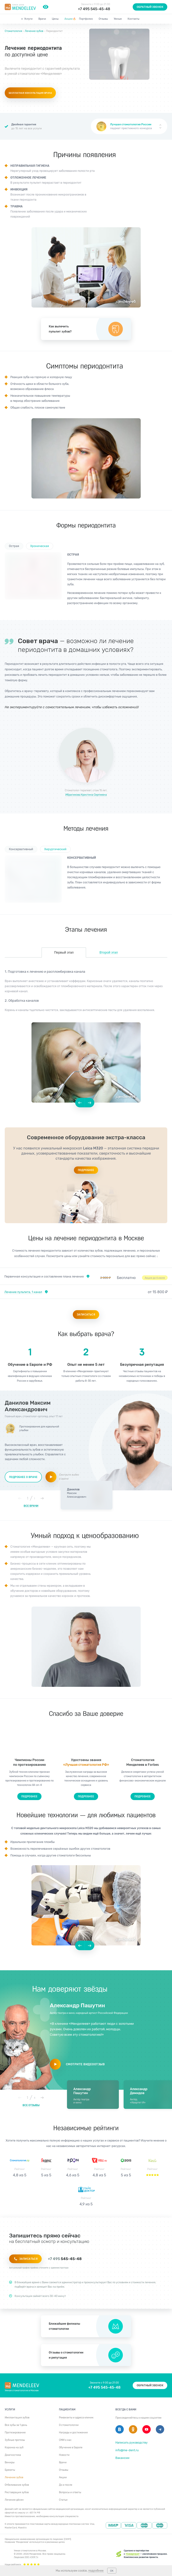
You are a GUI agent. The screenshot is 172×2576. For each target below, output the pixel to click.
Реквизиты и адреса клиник (76, 2408)
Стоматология (14, 31)
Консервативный (21, 849)
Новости (64, 2445)
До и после (65, 2475)
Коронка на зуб (14, 2438)
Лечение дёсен (14, 2490)
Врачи (42, 18)
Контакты (133, 18)
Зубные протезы (15, 2430)
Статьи (63, 2490)
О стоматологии (69, 2415)
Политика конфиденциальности (21, 2559)
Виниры (10, 2453)
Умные (118, 18)
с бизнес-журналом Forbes (136, 126)
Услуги (28, 18)
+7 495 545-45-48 (94, 9)
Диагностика (13, 2445)
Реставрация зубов (17, 2483)
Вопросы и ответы (70, 2483)
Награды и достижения (73, 2423)
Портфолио (86, 18)
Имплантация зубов (17, 2408)
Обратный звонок (150, 7)
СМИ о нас (65, 2430)
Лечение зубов (34, 31)
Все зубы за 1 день (16, 2415)
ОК (111, 2570)
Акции (70, 18)
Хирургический (55, 849)
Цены (55, 18)
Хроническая (39, 546)
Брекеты (10, 2460)
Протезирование (15, 2423)
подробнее (96, 2570)
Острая (14, 546)
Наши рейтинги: (22, 2555)
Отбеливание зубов (17, 2475)
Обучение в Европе (70, 2438)
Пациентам (67, 2400)
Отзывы (103, 18)
